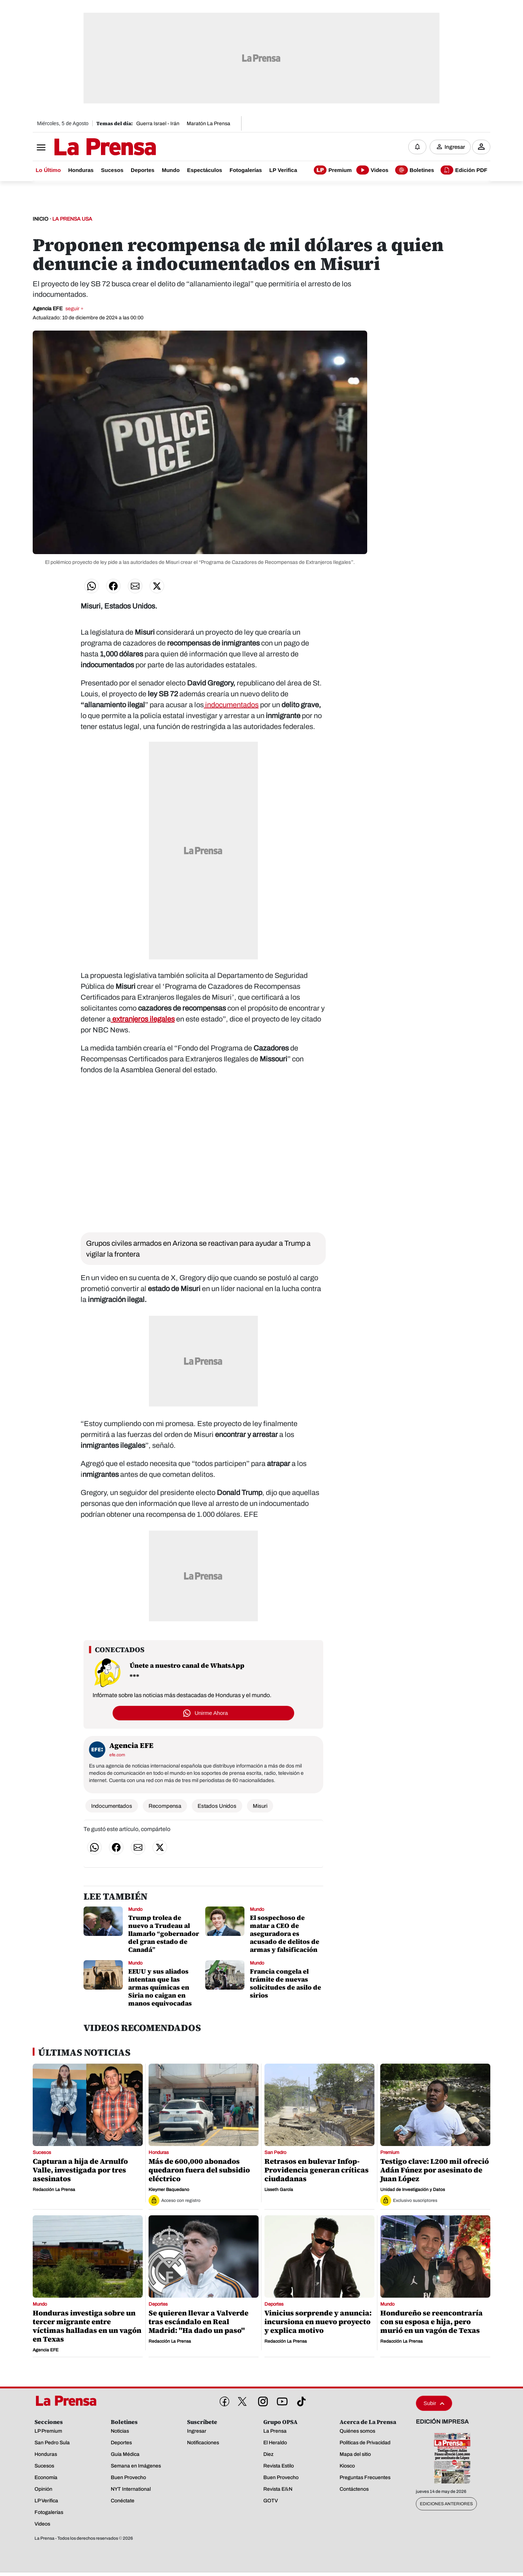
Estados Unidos (217, 1806)
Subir (434, 2403)
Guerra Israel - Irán (157, 123)
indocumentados (231, 705)
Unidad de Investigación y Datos (412, 2189)
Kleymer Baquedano (169, 2189)
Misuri (260, 1806)
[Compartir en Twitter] (157, 586)
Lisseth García (278, 2189)
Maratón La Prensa (208, 123)
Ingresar (455, 147)
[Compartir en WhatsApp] (91, 586)
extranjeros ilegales (143, 1019)
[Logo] (87, 148)
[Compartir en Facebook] (113, 586)
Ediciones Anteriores (446, 2504)
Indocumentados (111, 1806)
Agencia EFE (58, 309)
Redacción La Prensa (54, 2189)
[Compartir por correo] (135, 586)
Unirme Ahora (211, 1713)
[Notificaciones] (417, 147)
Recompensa (165, 1806)
